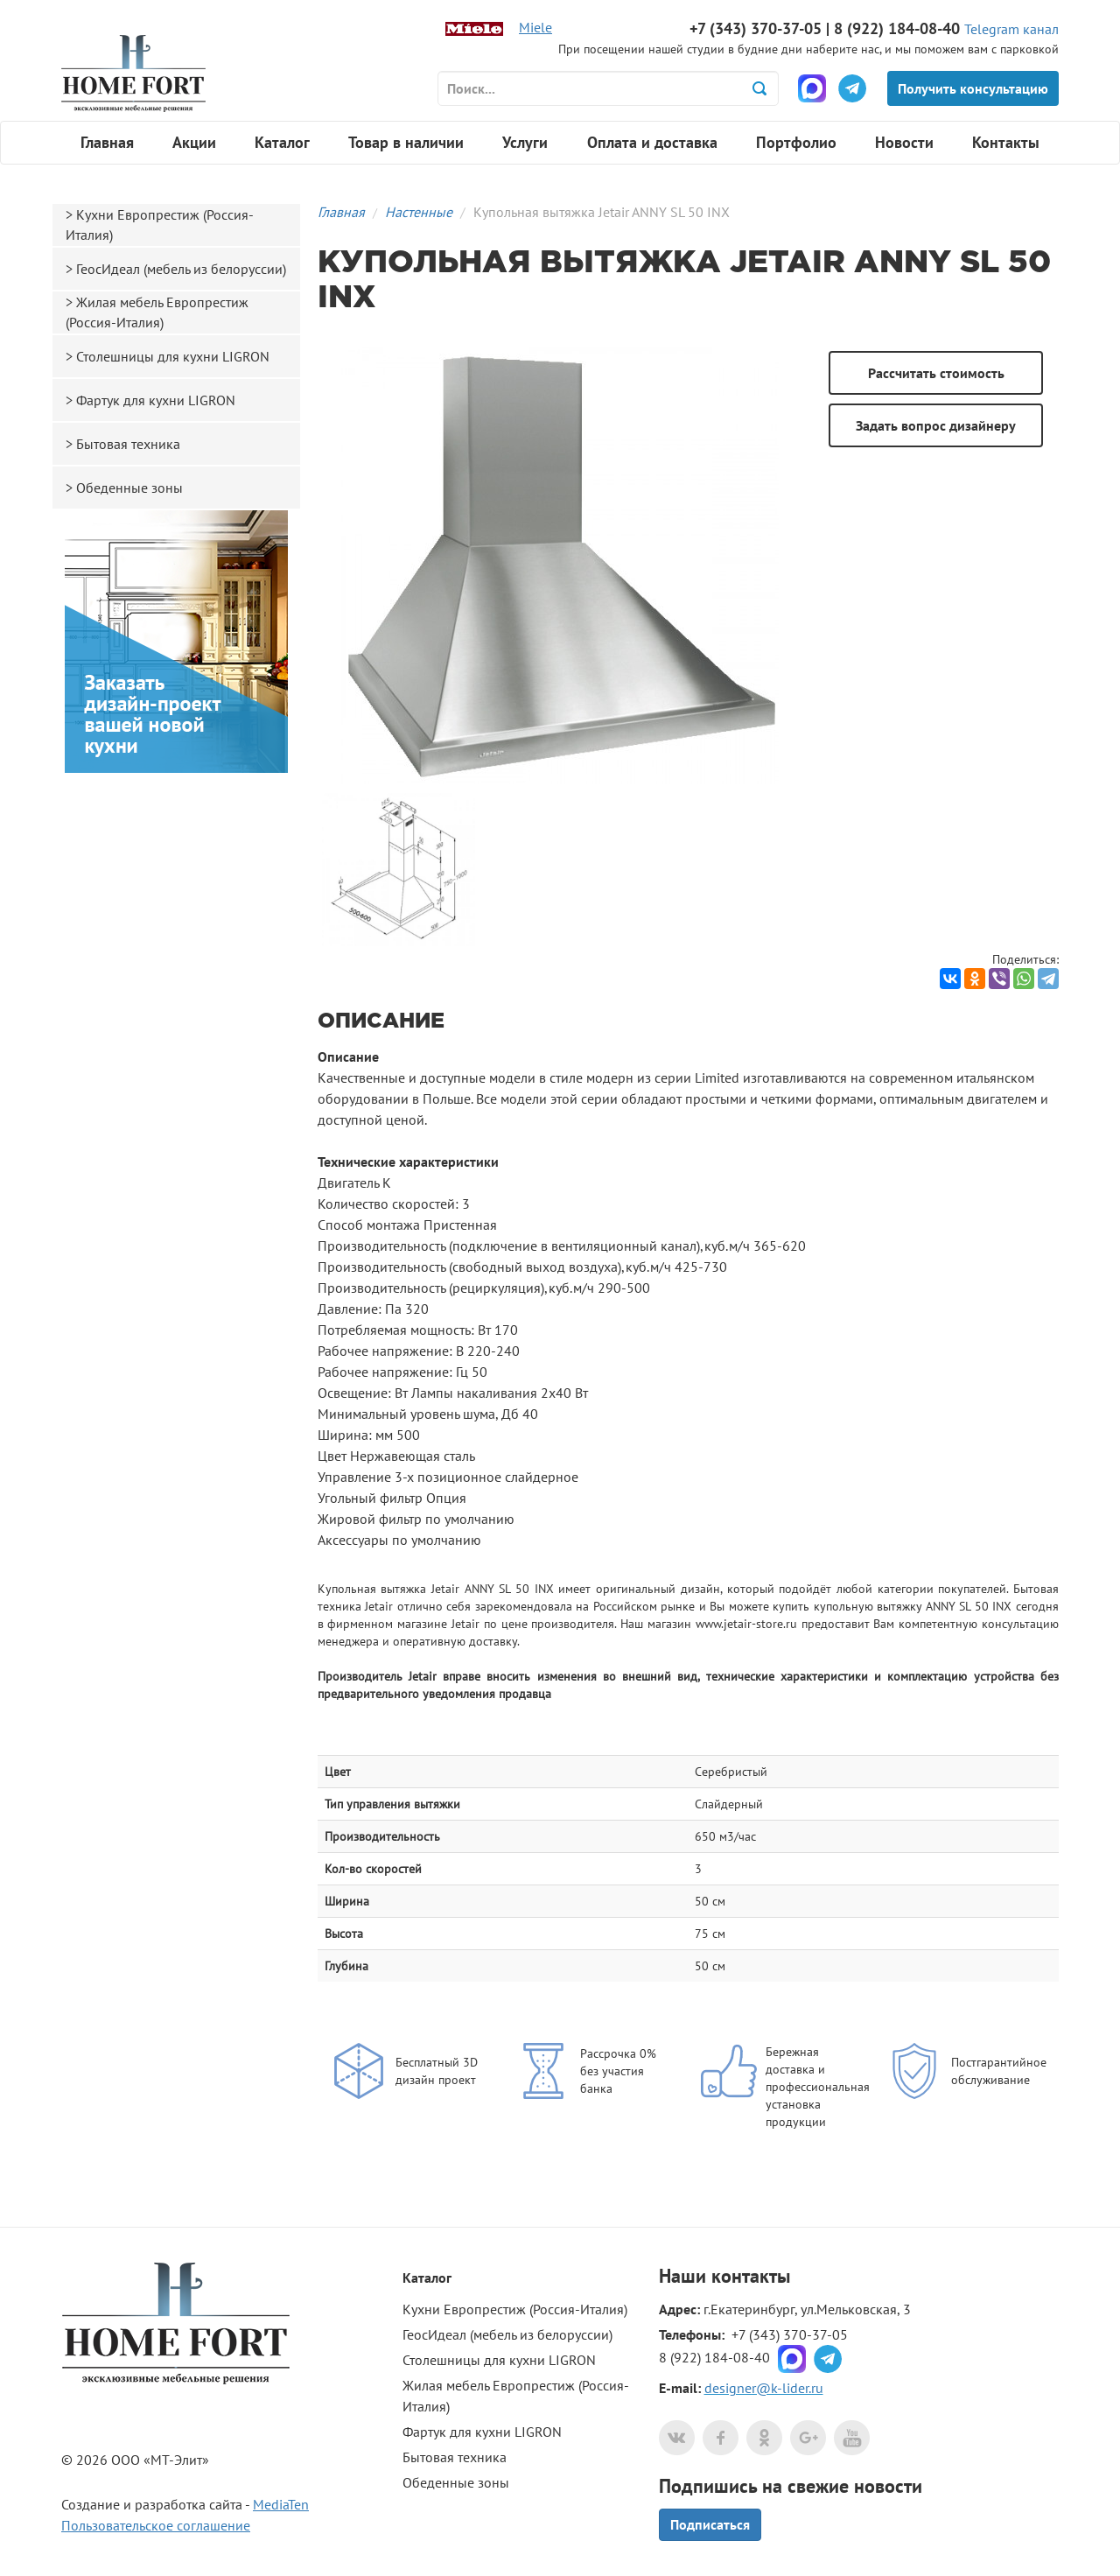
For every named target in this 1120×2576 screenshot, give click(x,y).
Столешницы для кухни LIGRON (173, 356)
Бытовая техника (128, 444)
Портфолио (796, 142)
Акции (194, 142)
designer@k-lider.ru (763, 2388)
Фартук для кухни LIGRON (155, 400)
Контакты (1006, 142)
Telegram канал (1011, 29)
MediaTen (281, 2504)
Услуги (525, 142)
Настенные (418, 212)
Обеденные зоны (129, 487)
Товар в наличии (406, 142)
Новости (904, 142)
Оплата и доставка (652, 142)
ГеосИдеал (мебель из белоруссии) (181, 268)
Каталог (282, 142)
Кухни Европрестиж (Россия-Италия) (160, 224)
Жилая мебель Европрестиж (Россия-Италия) (157, 312)
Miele (535, 27)
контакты (750, 2276)
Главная (107, 142)
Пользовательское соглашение (155, 2525)
